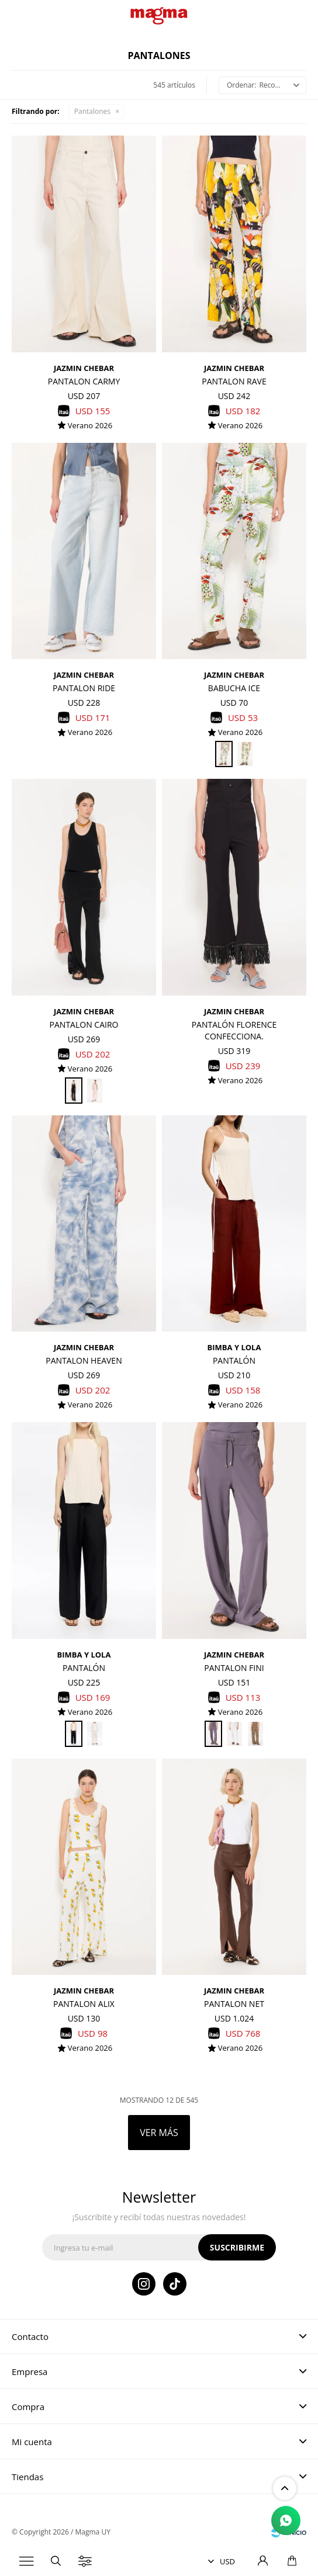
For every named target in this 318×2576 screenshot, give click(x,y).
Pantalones (92, 111)
